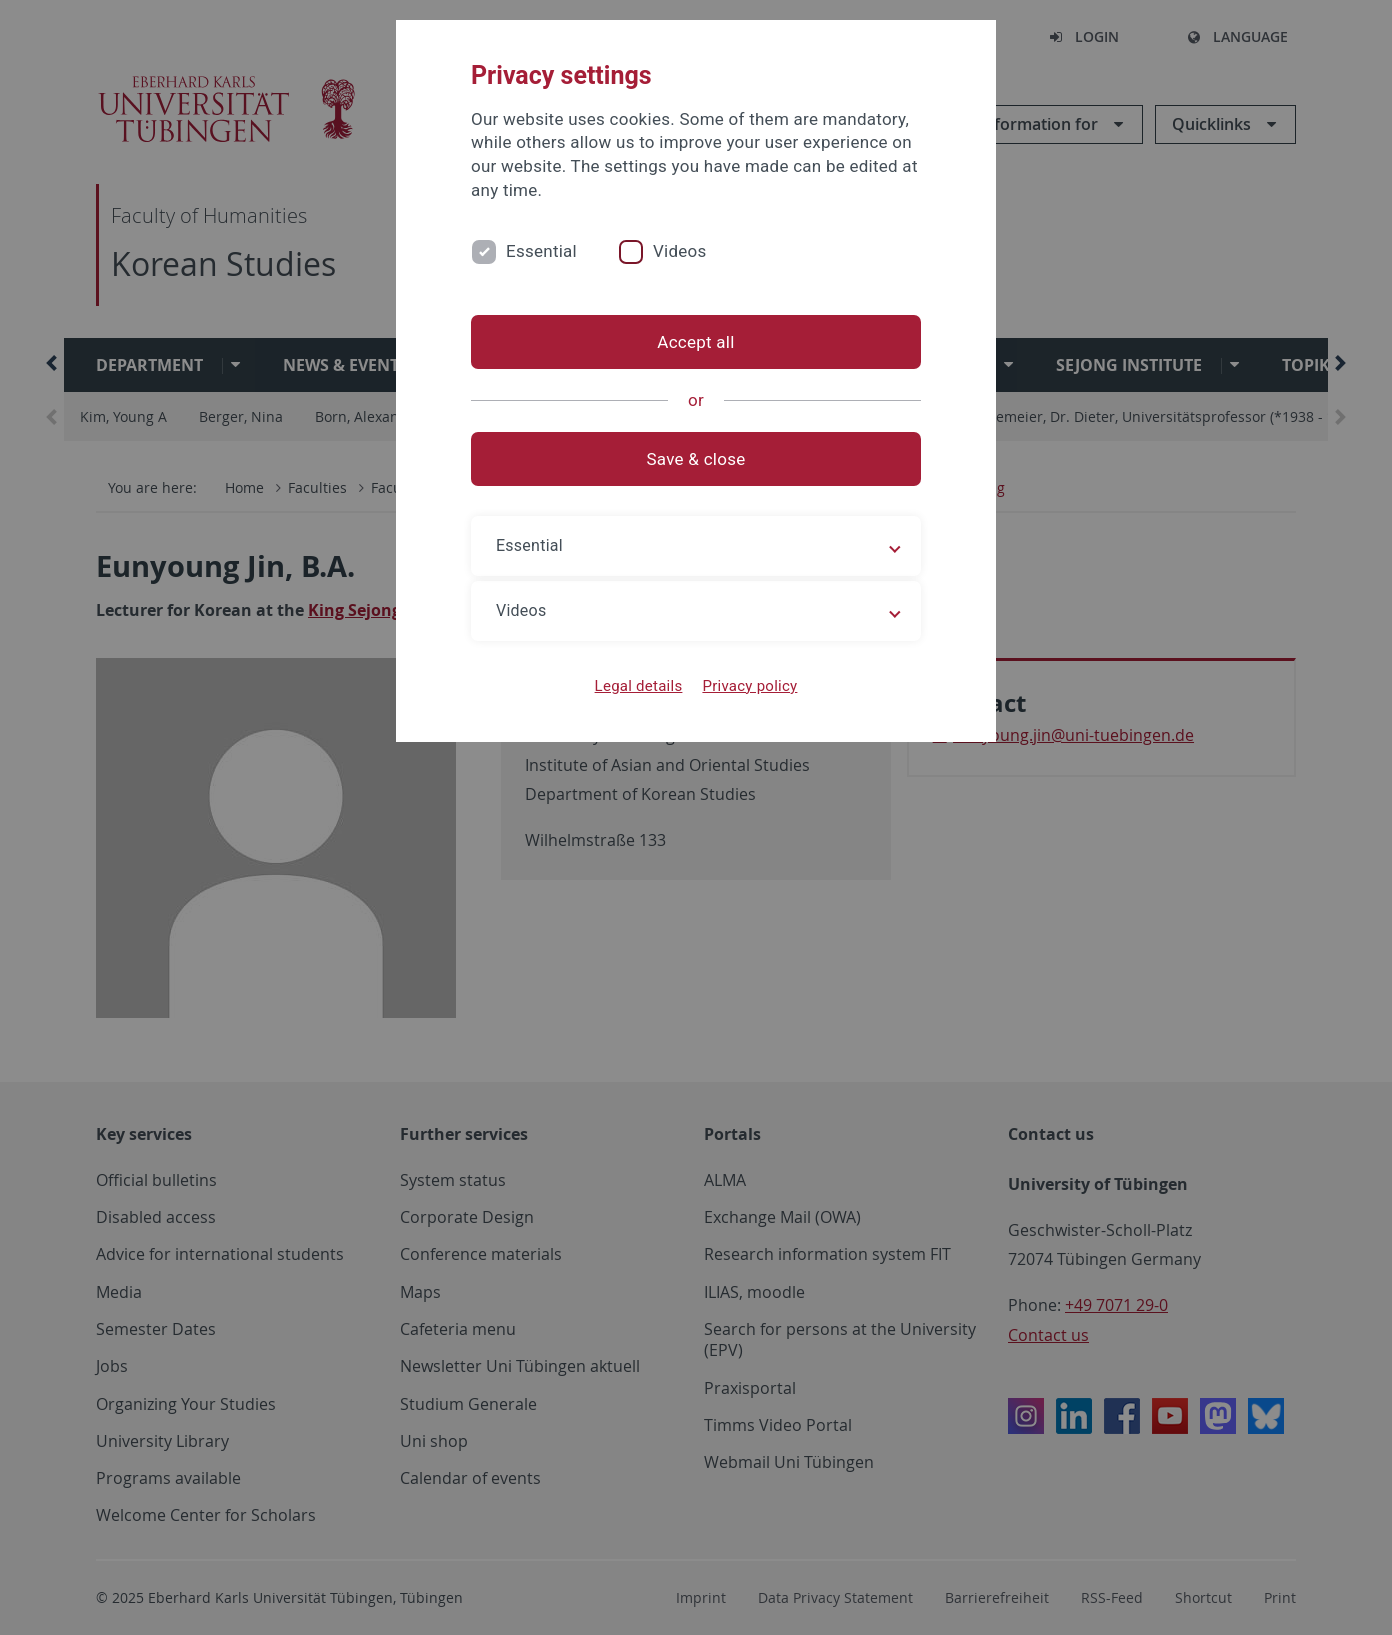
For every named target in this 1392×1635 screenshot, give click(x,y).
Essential (541, 251)
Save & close (696, 459)
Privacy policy (749, 686)
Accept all (695, 342)
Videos (680, 251)
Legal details (639, 686)
